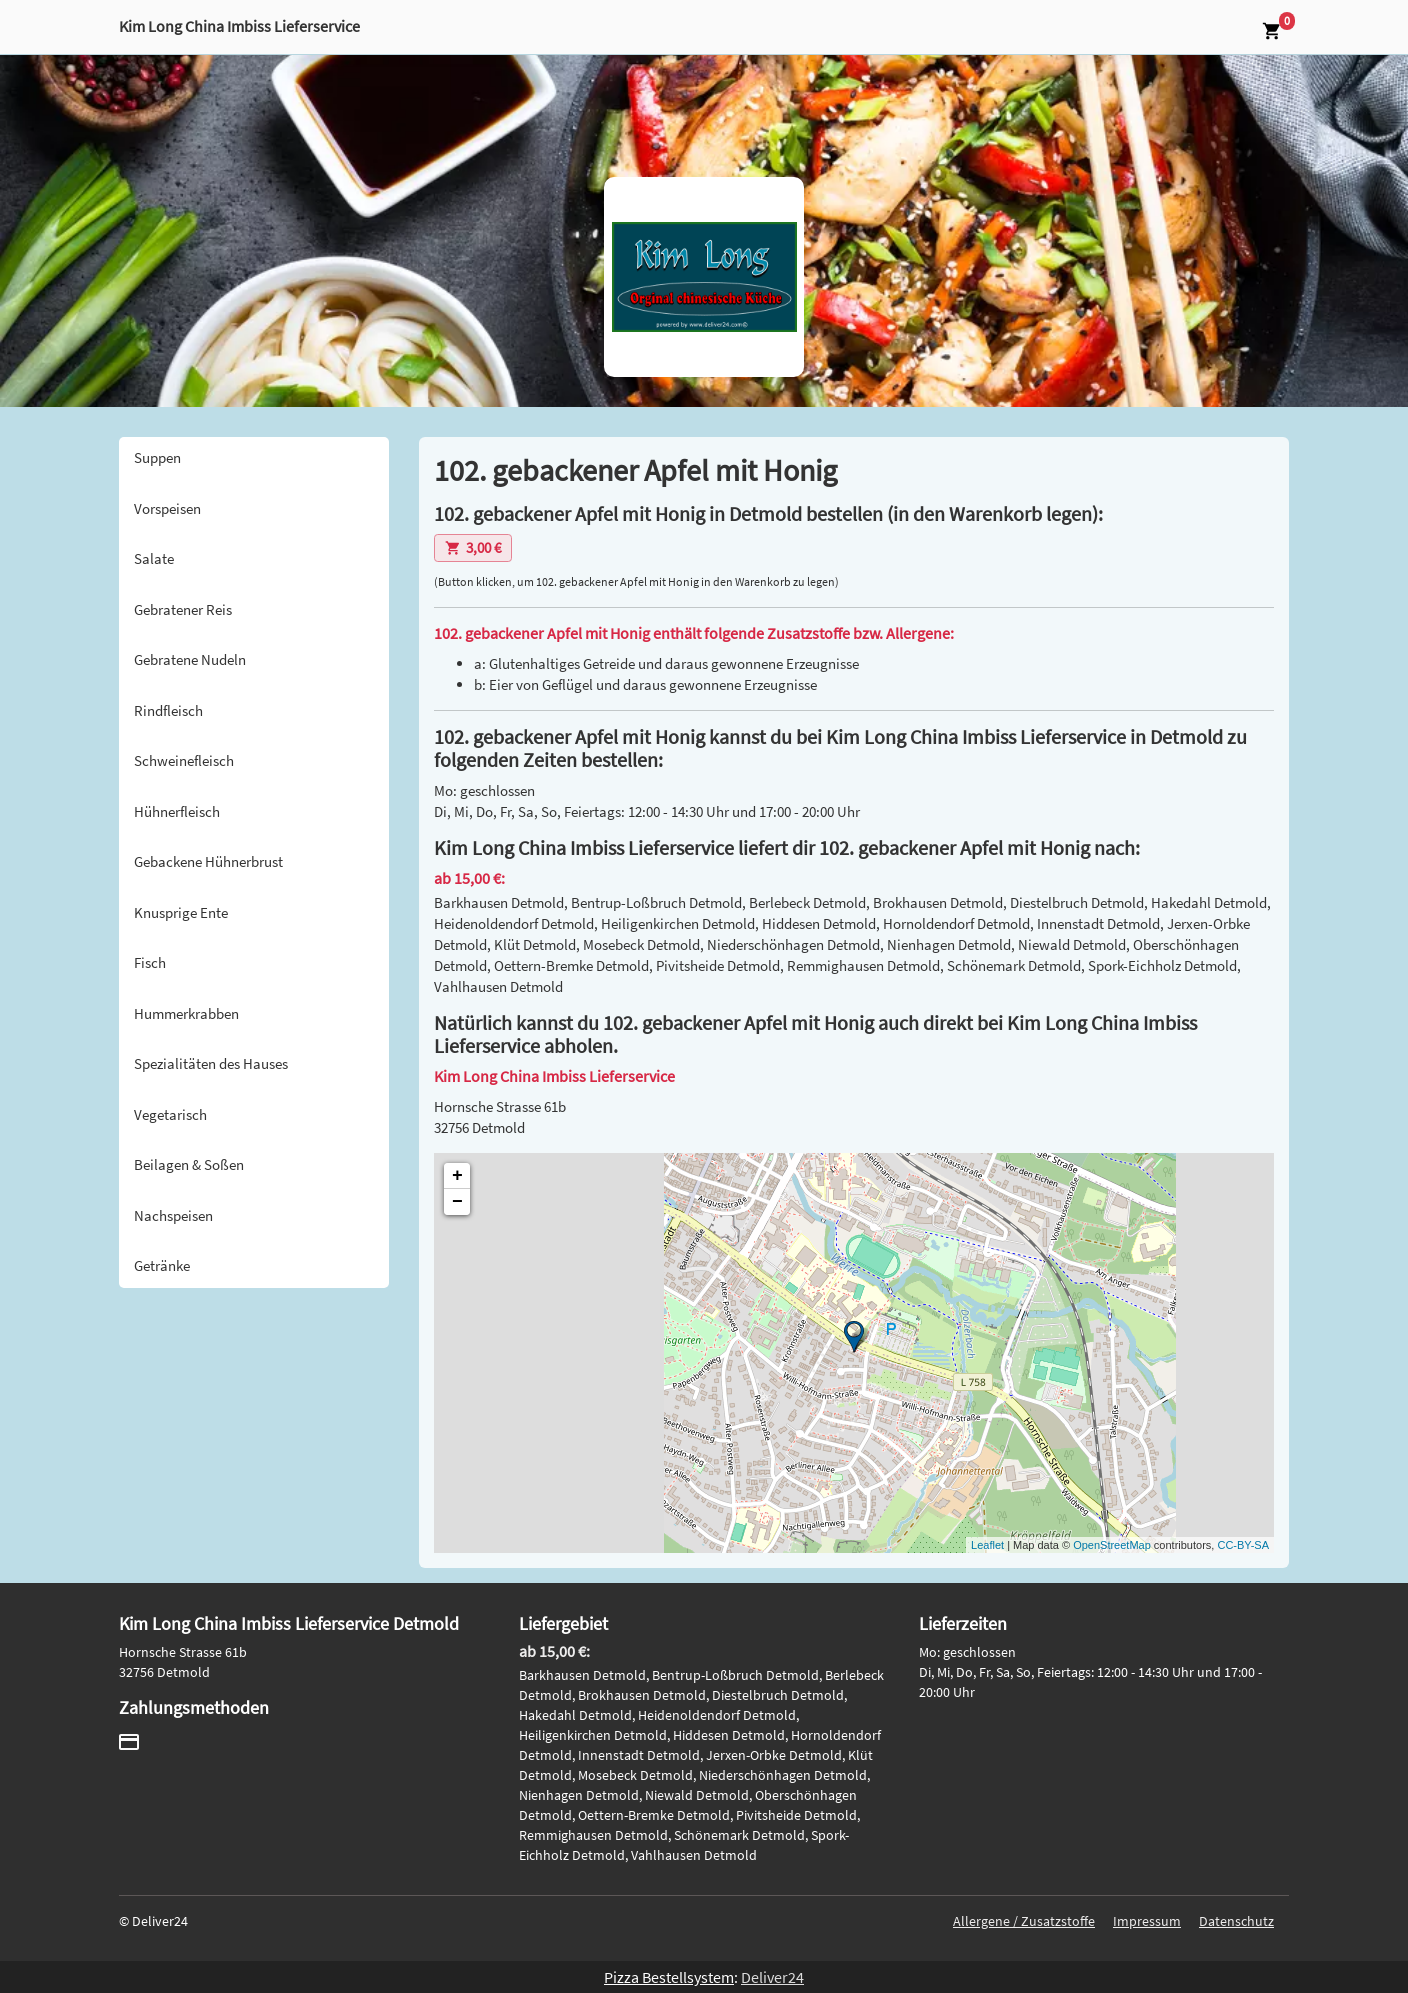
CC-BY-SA (1243, 1545)
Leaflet (987, 1545)
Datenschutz (1236, 1921)
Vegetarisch (170, 1114)
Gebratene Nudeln (190, 659)
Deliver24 (772, 1977)
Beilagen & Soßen (189, 1164)
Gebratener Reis (183, 609)
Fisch (150, 962)
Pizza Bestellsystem (669, 1977)
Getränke (162, 1265)
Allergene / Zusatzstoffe (1024, 1921)
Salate (154, 558)
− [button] (457, 1202)
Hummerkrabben (186, 1013)
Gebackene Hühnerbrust (208, 861)
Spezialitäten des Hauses (211, 1063)
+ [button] (457, 1176)
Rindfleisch (168, 710)
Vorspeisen (167, 508)
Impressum (1147, 1921)
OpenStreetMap (1112, 1545)
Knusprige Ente (181, 912)
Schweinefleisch (184, 760)
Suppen (157, 457)
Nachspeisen (173, 1215)
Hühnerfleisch (177, 811)
